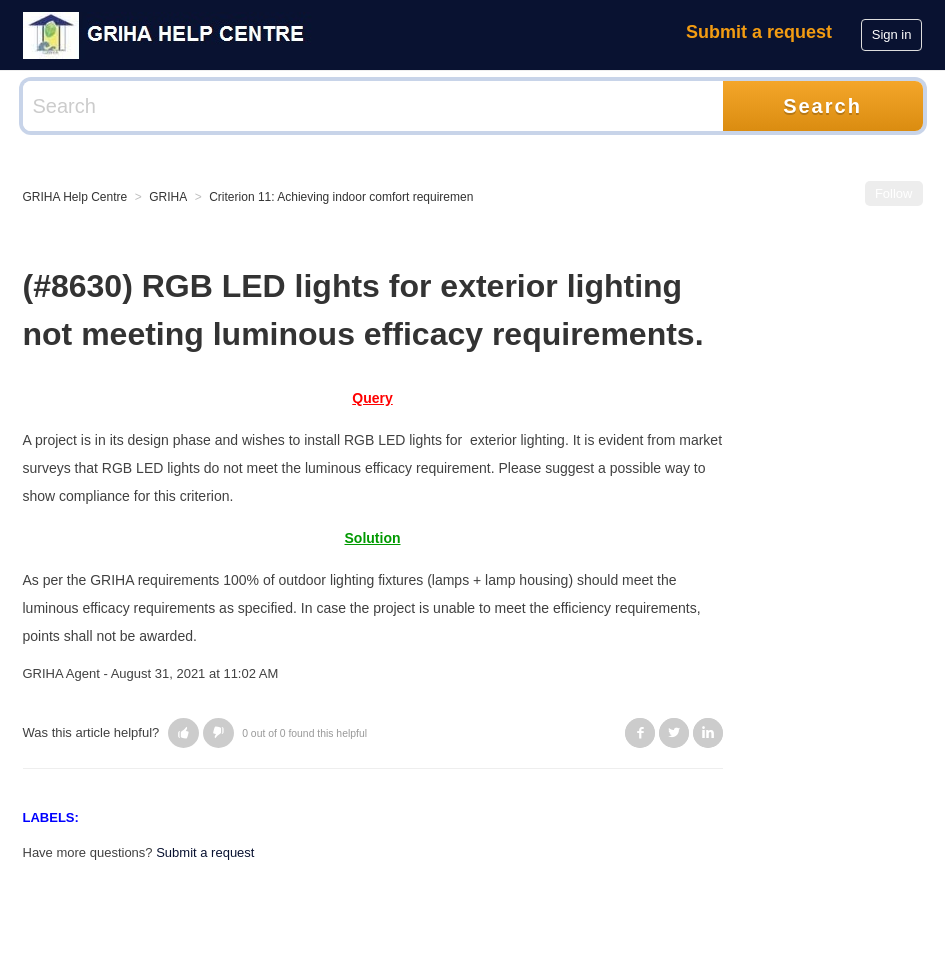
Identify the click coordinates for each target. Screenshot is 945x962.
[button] (183, 733)
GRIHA (168, 197)
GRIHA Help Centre (75, 197)
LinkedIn (708, 733)
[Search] (373, 106)
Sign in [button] (892, 34)
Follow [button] (894, 193)
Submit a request (759, 32)
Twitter (674, 733)
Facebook (640, 733)
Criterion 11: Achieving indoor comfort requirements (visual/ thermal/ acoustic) (415, 197)
